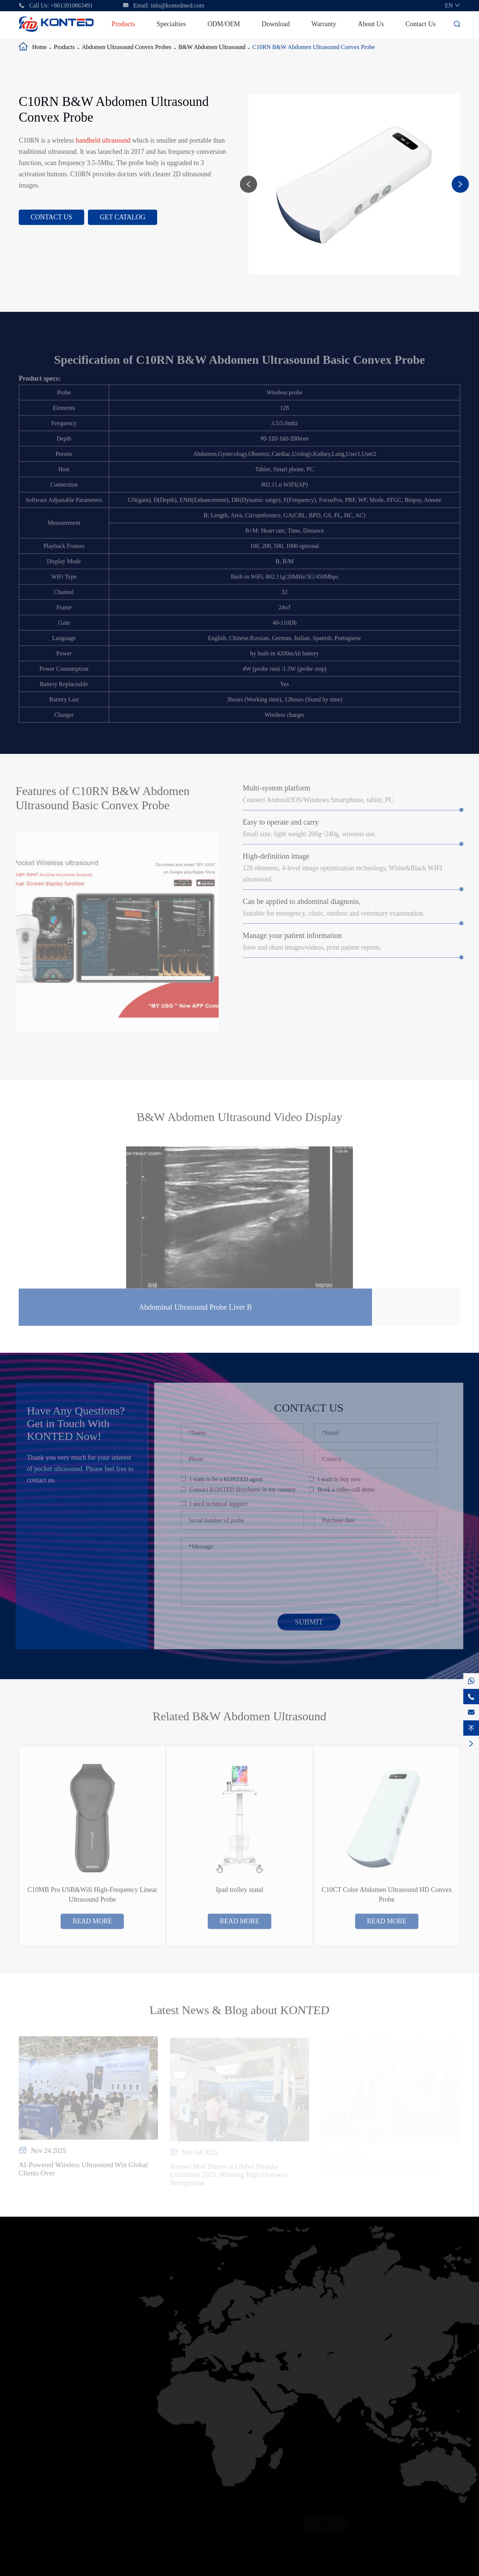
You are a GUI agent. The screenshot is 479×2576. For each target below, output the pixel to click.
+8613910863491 (72, 5)
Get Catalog (123, 217)
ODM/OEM (223, 24)
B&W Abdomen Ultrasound (212, 47)
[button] (248, 184)
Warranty (323, 24)
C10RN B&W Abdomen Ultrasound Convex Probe (314, 47)
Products (123, 24)
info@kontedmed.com (177, 5)
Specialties (171, 24)
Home (39, 47)
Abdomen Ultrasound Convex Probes (126, 47)
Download (276, 24)
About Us (371, 24)
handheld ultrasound (103, 140)
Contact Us (421, 24)
